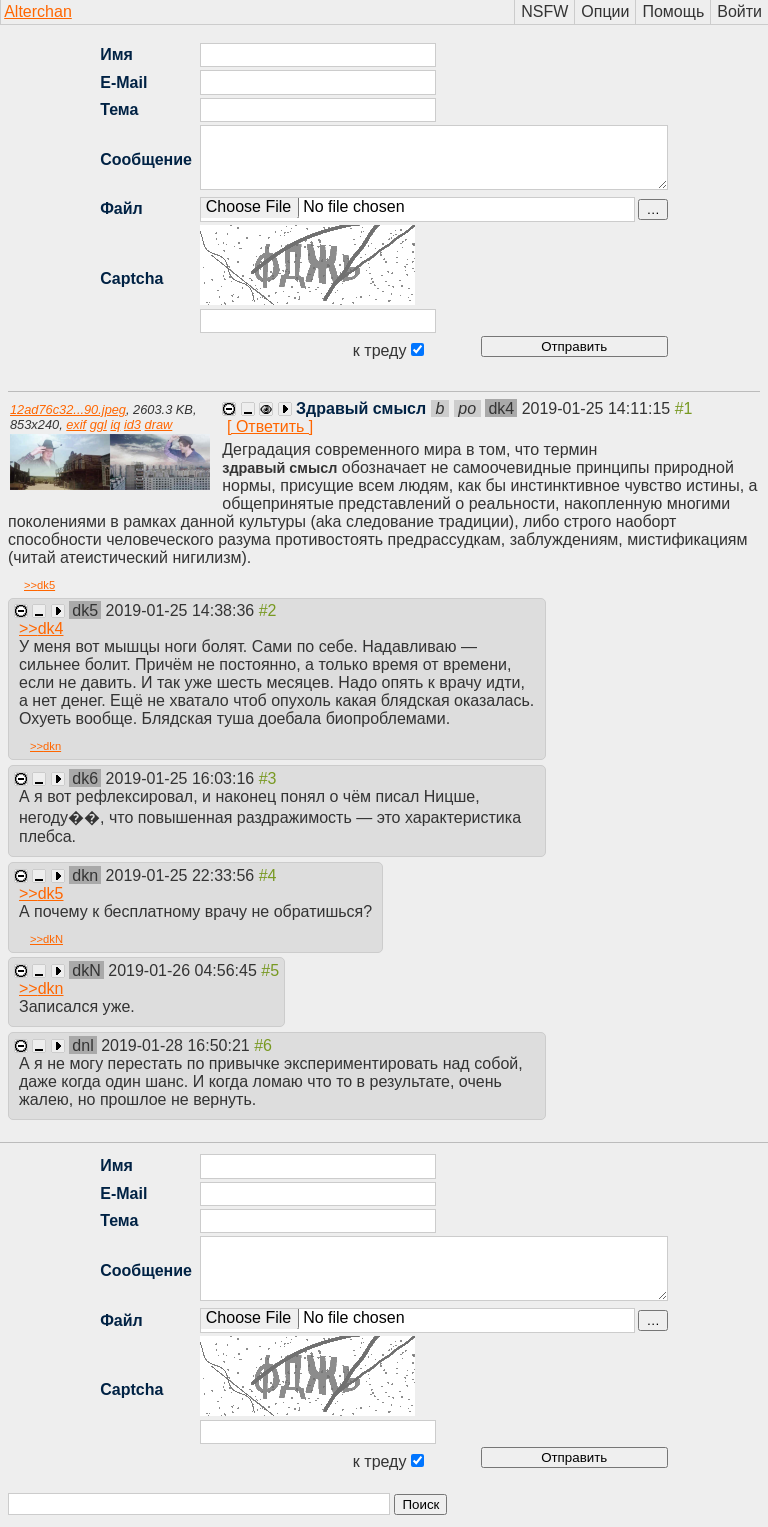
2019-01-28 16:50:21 (177, 1045)
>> (39, 585)
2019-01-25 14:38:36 (182, 610)
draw (159, 424)
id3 (132, 424)
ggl (98, 424)
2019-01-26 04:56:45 (184, 970)
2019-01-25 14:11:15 (598, 408)
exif (76, 424)
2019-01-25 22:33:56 (182, 875)
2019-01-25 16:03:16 (182, 778)
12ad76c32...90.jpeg (68, 409)
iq (115, 424)
